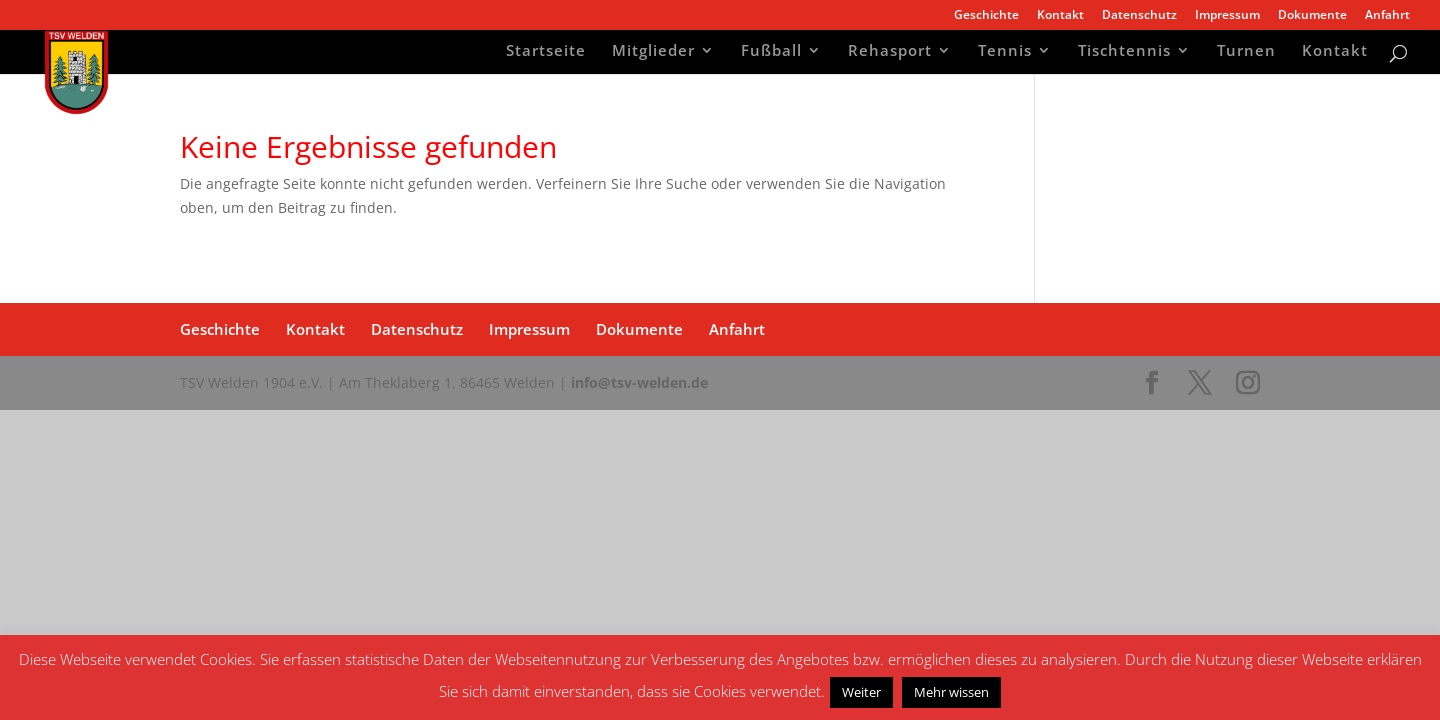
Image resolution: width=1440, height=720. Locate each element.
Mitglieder (653, 52)
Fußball (771, 52)
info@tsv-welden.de (639, 382)
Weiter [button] (861, 692)
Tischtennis (1124, 52)
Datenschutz (1139, 16)
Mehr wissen (951, 692)
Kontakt (1060, 16)
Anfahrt (1387, 16)
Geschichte (986, 16)
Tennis (1005, 52)
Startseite (546, 52)
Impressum (1227, 16)
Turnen (1246, 52)
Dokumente (1312, 16)
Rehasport (890, 52)
